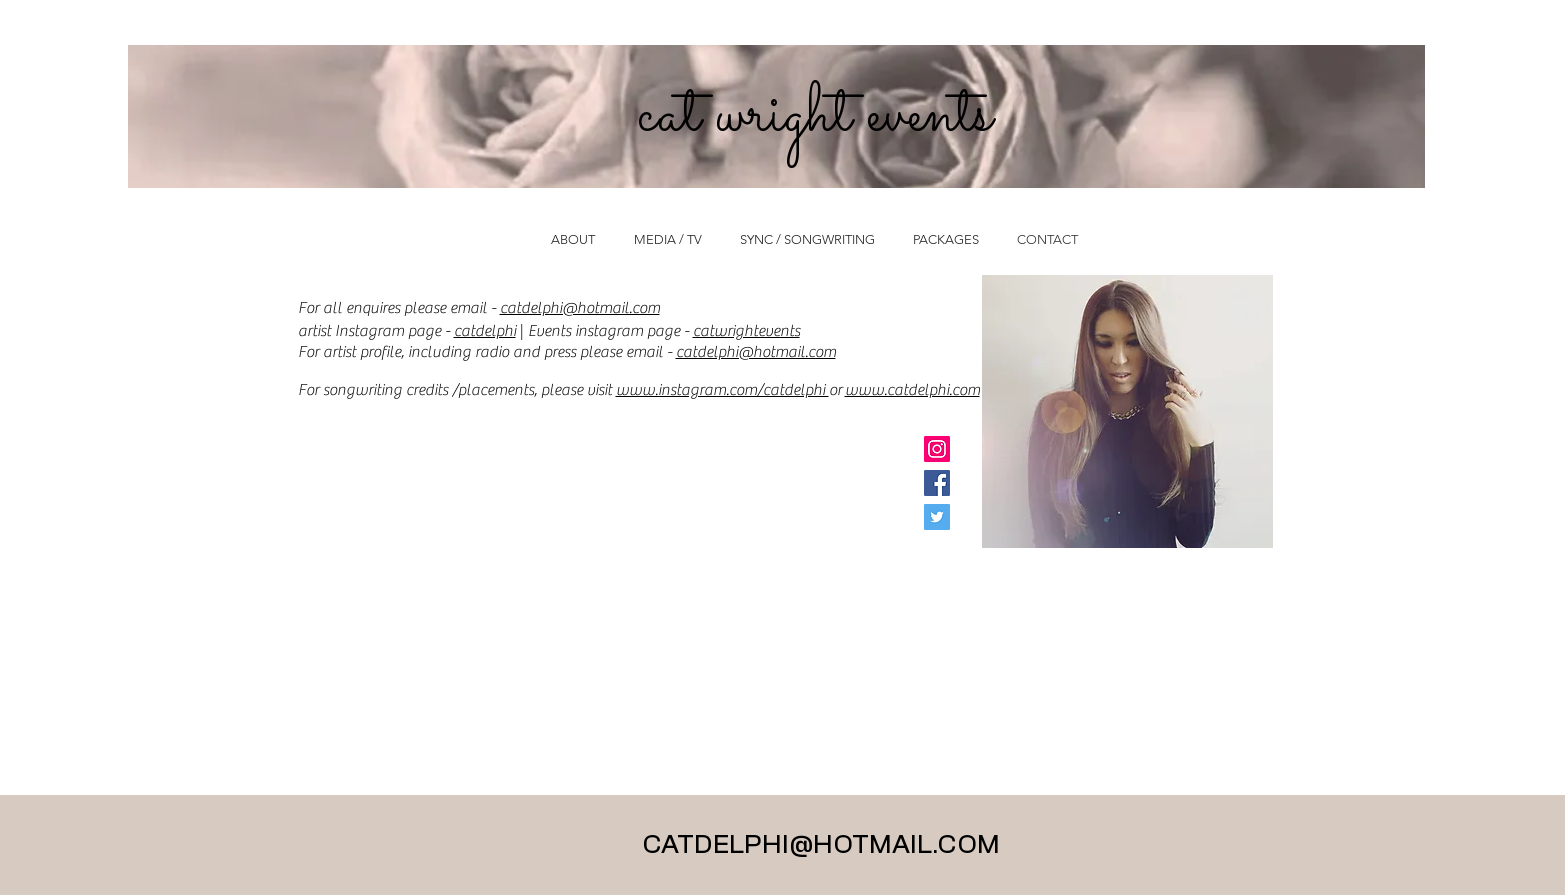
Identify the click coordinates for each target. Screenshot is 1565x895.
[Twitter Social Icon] (937, 517)
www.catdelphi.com (912, 390)
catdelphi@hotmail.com (580, 308)
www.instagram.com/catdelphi (722, 390)
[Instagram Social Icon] (937, 449)
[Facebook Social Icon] (937, 483)
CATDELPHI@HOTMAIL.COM (821, 845)
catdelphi (485, 331)
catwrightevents (746, 331)
